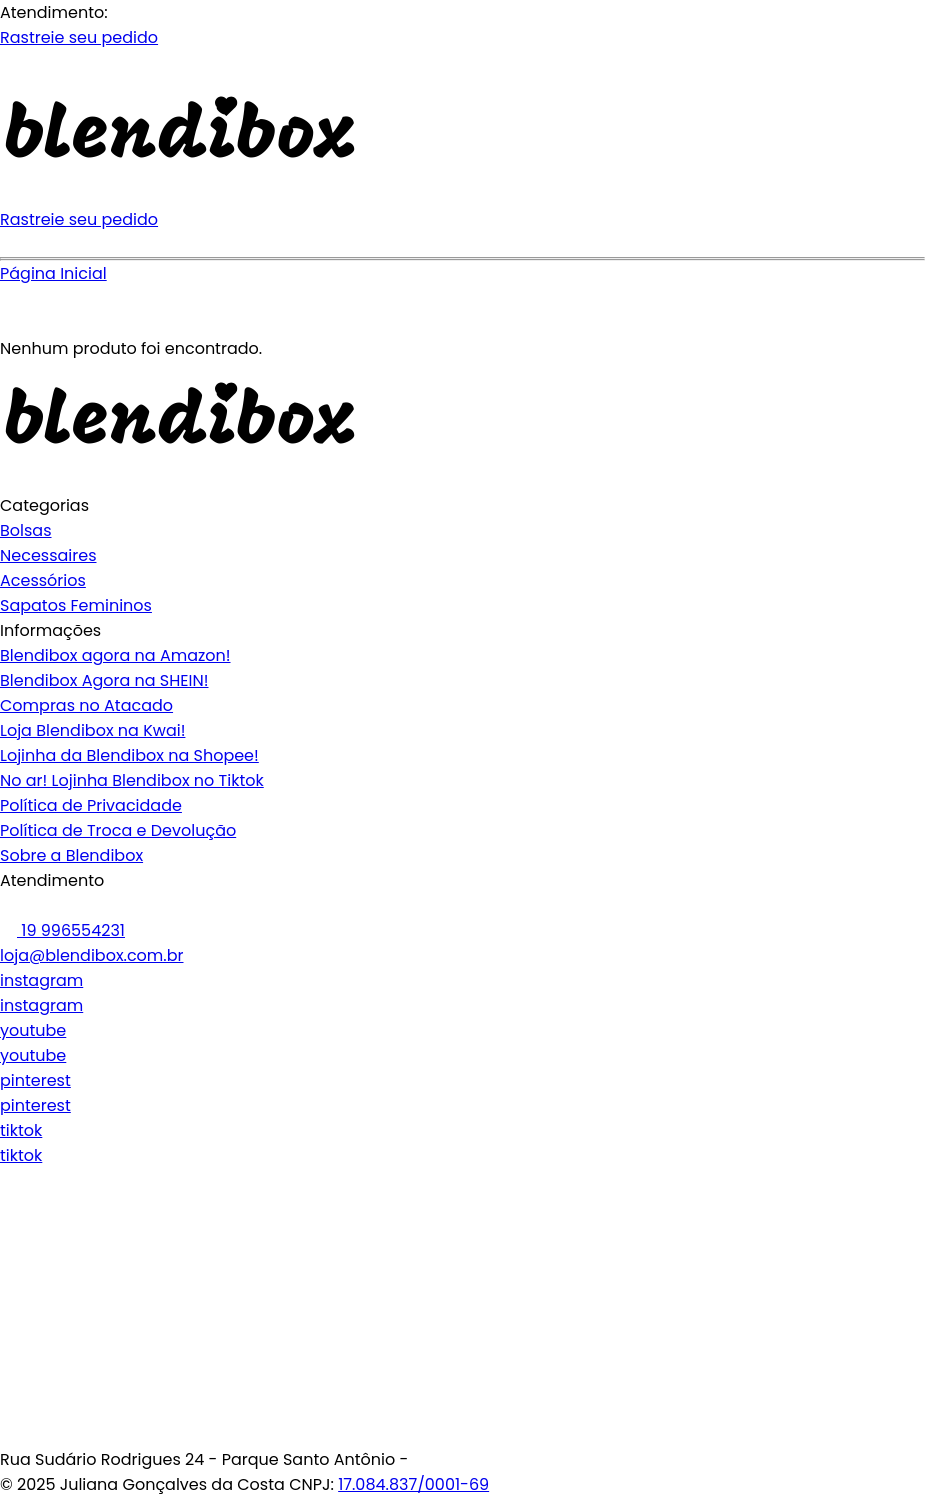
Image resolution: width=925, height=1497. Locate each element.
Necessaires (48, 555)
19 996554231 (62, 930)
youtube (33, 1030)
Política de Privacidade (91, 805)
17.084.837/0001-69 (413, 1484)
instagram (41, 980)
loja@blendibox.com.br (92, 955)
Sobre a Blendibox (71, 855)
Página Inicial (53, 273)
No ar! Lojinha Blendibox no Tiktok (132, 780)
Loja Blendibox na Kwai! (92, 730)
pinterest (35, 1080)
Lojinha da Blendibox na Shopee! (129, 755)
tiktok (21, 1130)
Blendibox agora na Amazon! (115, 655)
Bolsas (26, 530)
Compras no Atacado (86, 705)
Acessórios (43, 580)
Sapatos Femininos (76, 605)
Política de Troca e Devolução (118, 830)
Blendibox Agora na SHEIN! (104, 680)
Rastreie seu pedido (79, 37)
